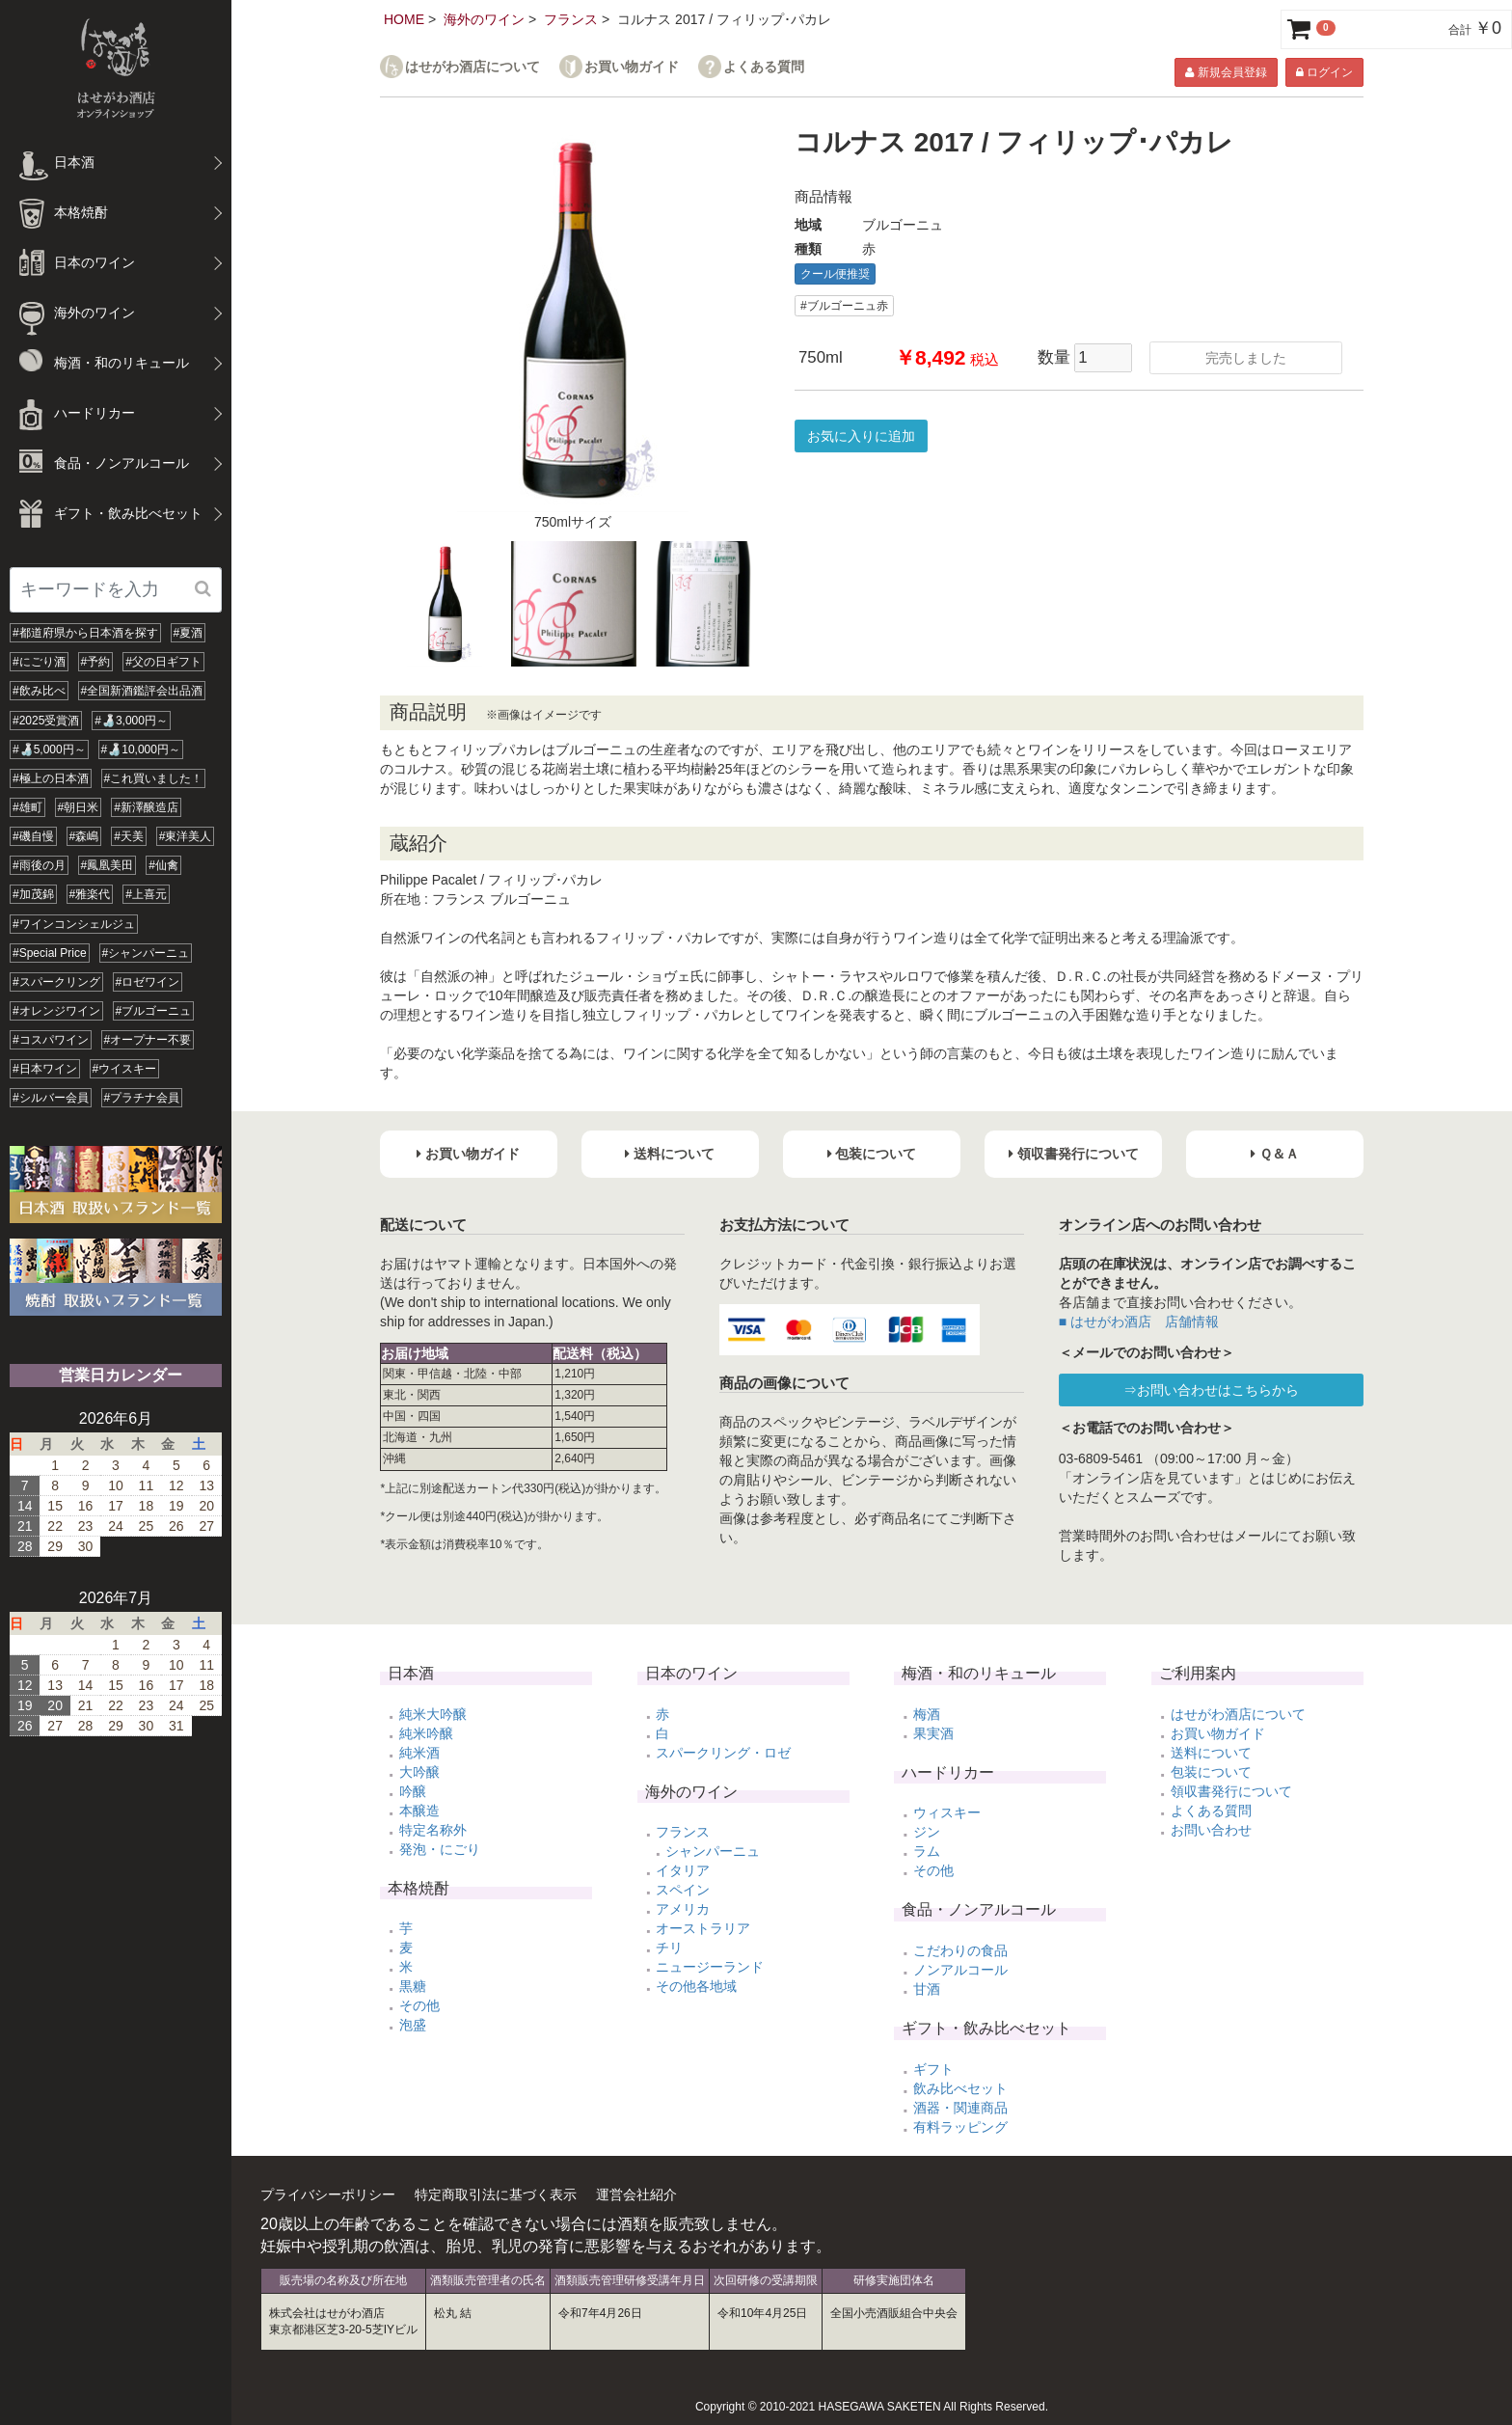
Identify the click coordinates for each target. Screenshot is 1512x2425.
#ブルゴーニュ (154, 1011)
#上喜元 (146, 894)
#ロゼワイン (148, 982)
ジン (926, 1831)
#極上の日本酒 (51, 778)
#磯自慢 (33, 836)
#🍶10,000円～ (140, 749)
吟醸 (412, 1791)
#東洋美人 (185, 836)
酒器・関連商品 (960, 2107)
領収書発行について (1231, 1791)
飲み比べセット (960, 2088)
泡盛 (412, 2024)
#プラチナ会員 (142, 1097)
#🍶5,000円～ (49, 749)
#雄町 (27, 807)
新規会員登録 (1225, 72)
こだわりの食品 (960, 1950)
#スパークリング (56, 982)
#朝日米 (78, 807)
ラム (926, 1851)
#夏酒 (188, 633)
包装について (1211, 1772)
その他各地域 (696, 1986)
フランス (571, 19)
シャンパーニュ (712, 1851)
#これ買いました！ (153, 778)
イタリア (683, 1870)
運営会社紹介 (636, 2194)
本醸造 (419, 1810)
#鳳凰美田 (107, 865)
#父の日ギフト (163, 661)
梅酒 (926, 1714)
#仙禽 (163, 865)
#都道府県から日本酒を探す (85, 633)
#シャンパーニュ (146, 953)
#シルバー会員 (51, 1097)
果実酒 (933, 1733)
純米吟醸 (426, 1733)
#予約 (96, 661)
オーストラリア (703, 1928)
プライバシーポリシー (327, 2194)
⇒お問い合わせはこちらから (1211, 1390)
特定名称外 (433, 1830)
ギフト (933, 2069)
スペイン (683, 1889)
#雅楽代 (90, 894)
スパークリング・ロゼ (723, 1752)
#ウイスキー (125, 1069)
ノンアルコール (960, 1969)
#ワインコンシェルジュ (74, 924)
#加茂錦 (33, 894)
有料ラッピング (960, 2127)
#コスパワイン (51, 1040)
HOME (404, 19)
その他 (419, 2005)
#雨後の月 (39, 865)
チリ (669, 1947)
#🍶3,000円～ (131, 720)
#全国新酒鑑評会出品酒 (142, 690)
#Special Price (50, 953)
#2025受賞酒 (46, 720)
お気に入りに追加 (861, 436)
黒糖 (412, 1986)
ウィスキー (947, 1812)
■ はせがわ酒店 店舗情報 (1139, 1321)
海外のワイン (484, 19)
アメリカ (683, 1909)
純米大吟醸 (433, 1714)
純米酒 (419, 1752)
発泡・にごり (439, 1849)
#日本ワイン (45, 1069)
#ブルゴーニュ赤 (844, 306)
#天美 (129, 836)
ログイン (1324, 72)
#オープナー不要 (148, 1040)
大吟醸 (419, 1772)
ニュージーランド (710, 1967)
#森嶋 (84, 836)
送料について (1211, 1752)
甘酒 (926, 1989)
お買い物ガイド (631, 67)
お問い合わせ (1211, 1830)
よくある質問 (763, 67)
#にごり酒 (39, 661)
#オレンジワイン (56, 1011)
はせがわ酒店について (472, 67)
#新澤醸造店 (146, 807)
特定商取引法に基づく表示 (496, 2194)
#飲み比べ (39, 690)
